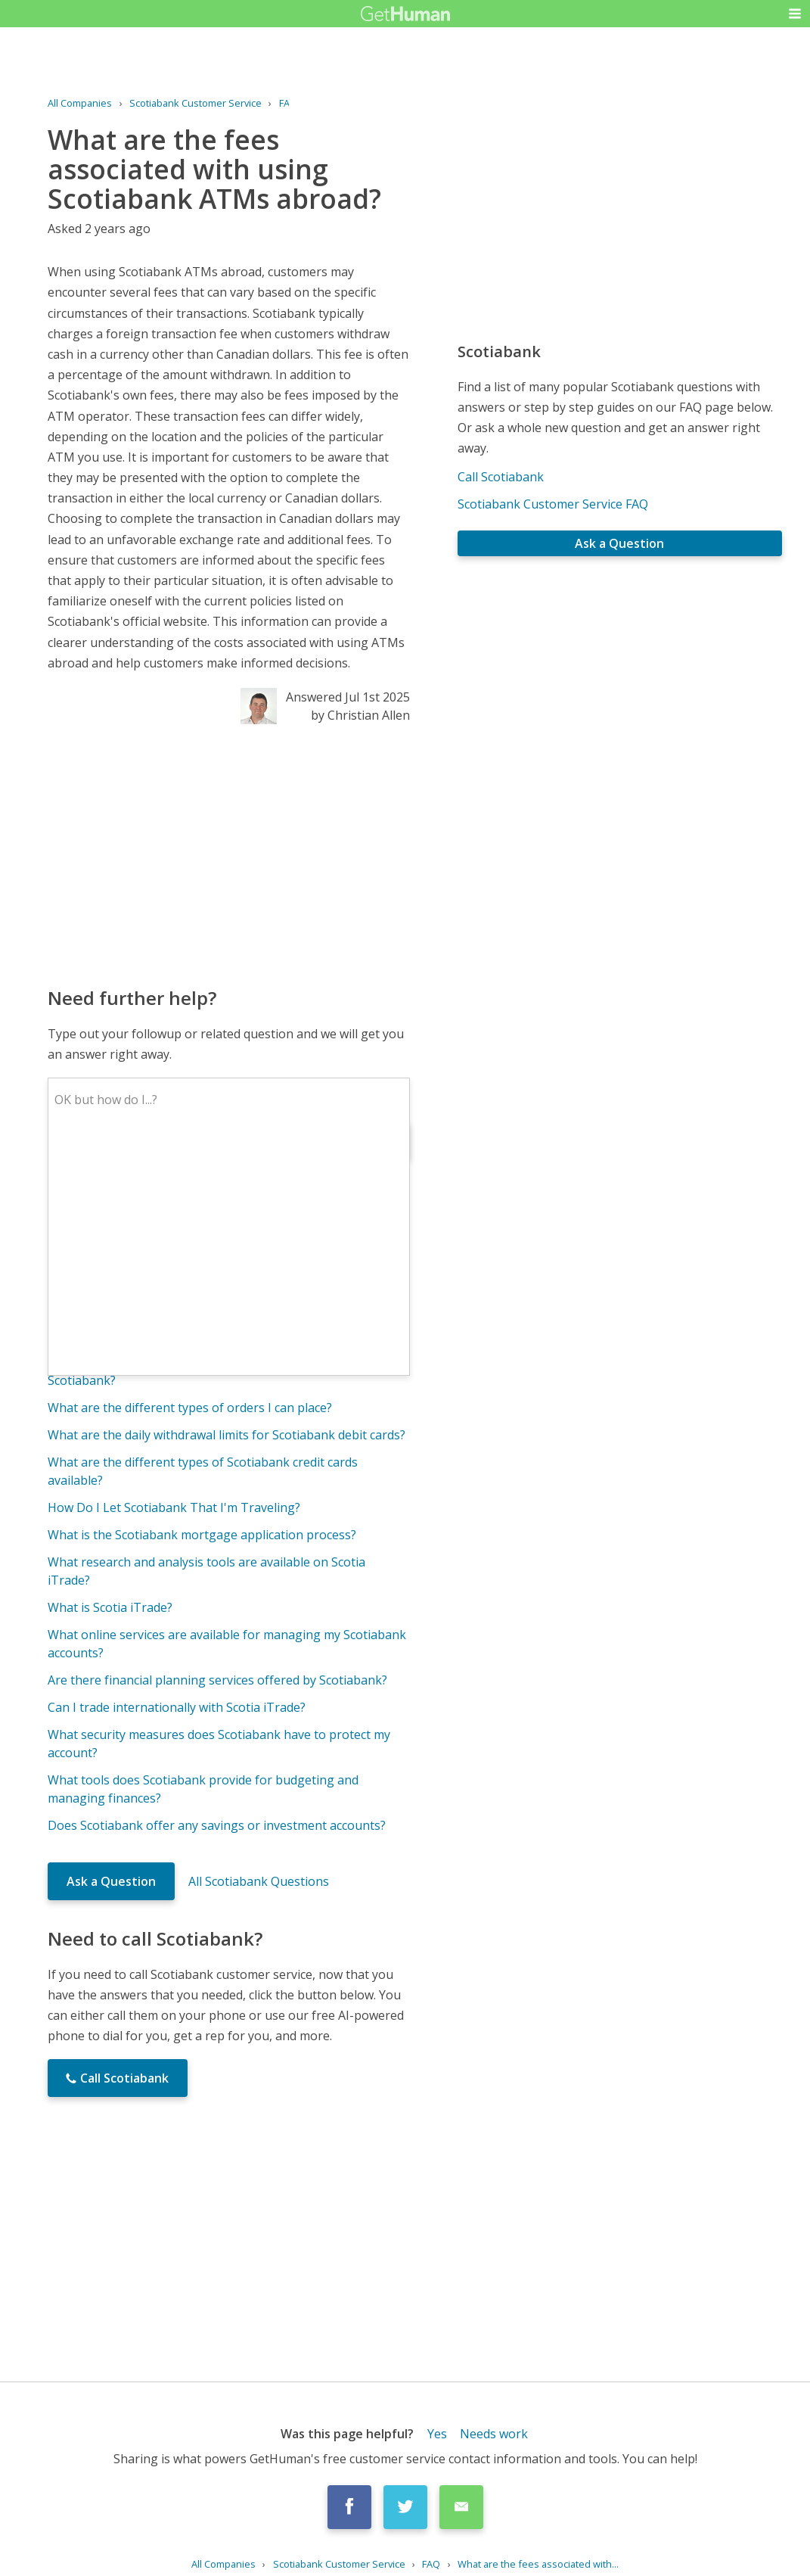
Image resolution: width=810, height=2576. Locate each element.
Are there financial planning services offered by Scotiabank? (217, 1680)
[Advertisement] (229, 854)
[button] (795, 13)
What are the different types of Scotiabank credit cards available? (203, 1471)
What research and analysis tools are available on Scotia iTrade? (206, 1571)
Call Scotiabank (501, 476)
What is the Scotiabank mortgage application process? (202, 1534)
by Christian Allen (360, 715)
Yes (437, 2433)
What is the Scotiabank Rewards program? (168, 1335)
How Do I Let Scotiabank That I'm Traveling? (174, 1507)
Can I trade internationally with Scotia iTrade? (177, 1707)
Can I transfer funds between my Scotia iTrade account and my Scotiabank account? (225, 1271)
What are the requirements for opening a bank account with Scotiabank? (218, 1371)
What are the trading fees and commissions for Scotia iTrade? (222, 1235)
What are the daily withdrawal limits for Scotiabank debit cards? (226, 1434)
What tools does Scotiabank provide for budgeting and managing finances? (203, 1789)
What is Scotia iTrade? (110, 1607)
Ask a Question (111, 1881)
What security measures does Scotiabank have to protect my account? (219, 1743)
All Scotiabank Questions (258, 1881)
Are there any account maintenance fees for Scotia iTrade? (213, 1307)
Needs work (494, 2433)
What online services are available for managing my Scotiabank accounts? (227, 1643)
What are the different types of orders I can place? (190, 1407)
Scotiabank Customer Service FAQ (553, 504)
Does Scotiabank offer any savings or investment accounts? (217, 1825)
